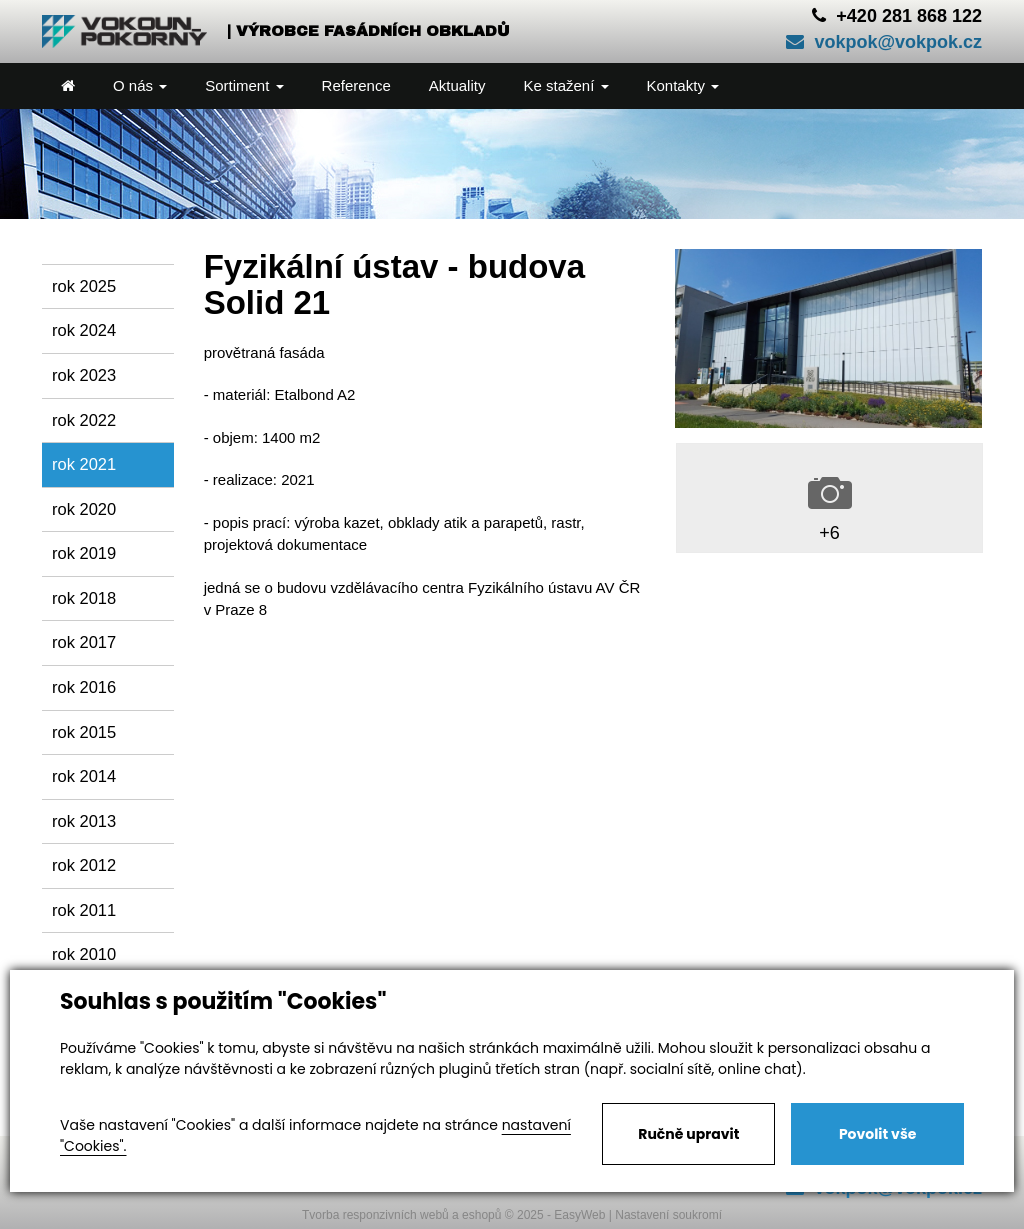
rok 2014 (84, 776)
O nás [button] (140, 85)
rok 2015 (84, 732)
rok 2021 (84, 464)
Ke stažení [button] (565, 85)
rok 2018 (84, 598)
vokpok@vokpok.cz (884, 42)
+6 (829, 533)
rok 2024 (84, 330)
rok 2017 (84, 642)
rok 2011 (84, 910)
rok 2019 (84, 553)
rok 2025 (84, 286)
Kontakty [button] (683, 85)
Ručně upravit (688, 1134)
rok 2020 (84, 509)
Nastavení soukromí (668, 1215)
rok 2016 (84, 687)
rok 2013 (84, 821)
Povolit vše (877, 1134)
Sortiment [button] (244, 85)
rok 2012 (84, 865)
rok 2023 (84, 375)
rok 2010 (84, 954)
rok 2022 (84, 420)
